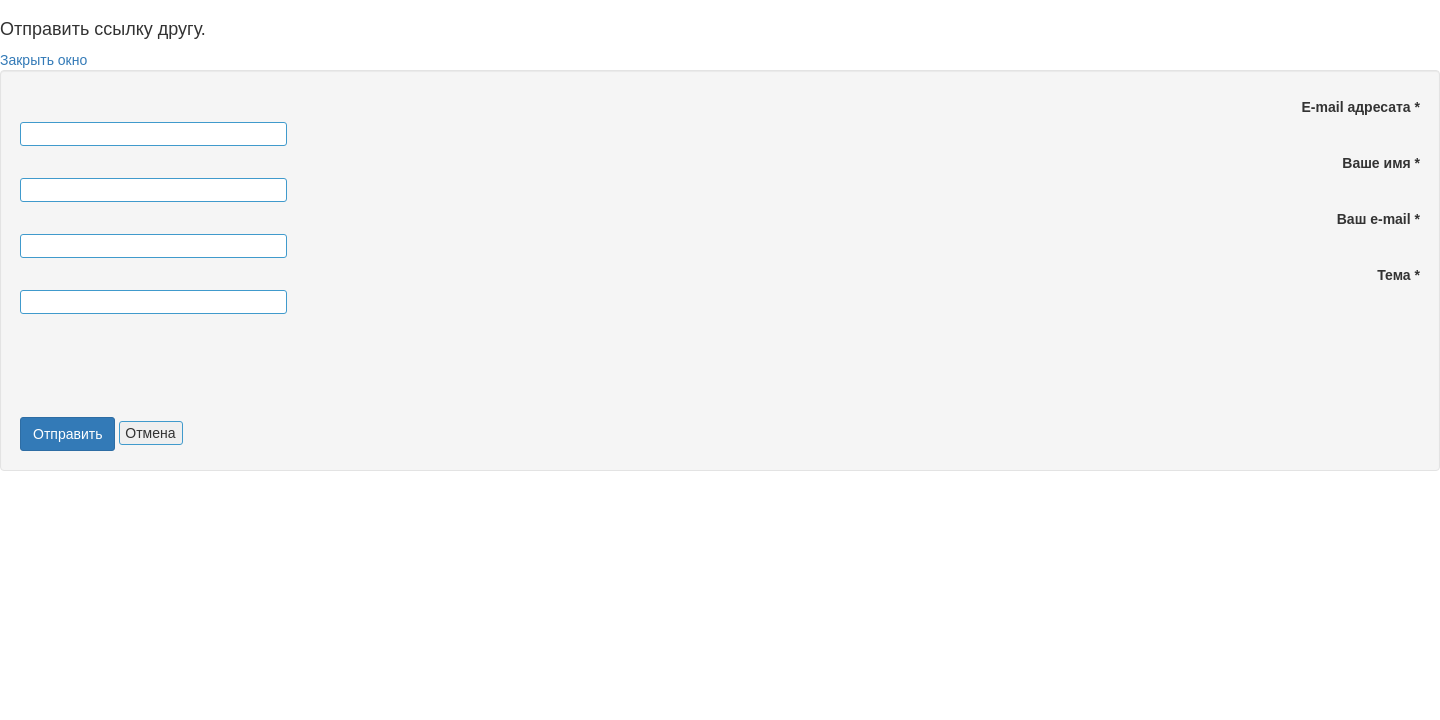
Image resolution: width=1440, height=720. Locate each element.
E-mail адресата (1361, 107)
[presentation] (174, 368)
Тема (1398, 275)
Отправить (67, 434)
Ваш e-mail (1378, 219)
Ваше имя (1381, 163)
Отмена (150, 433)
